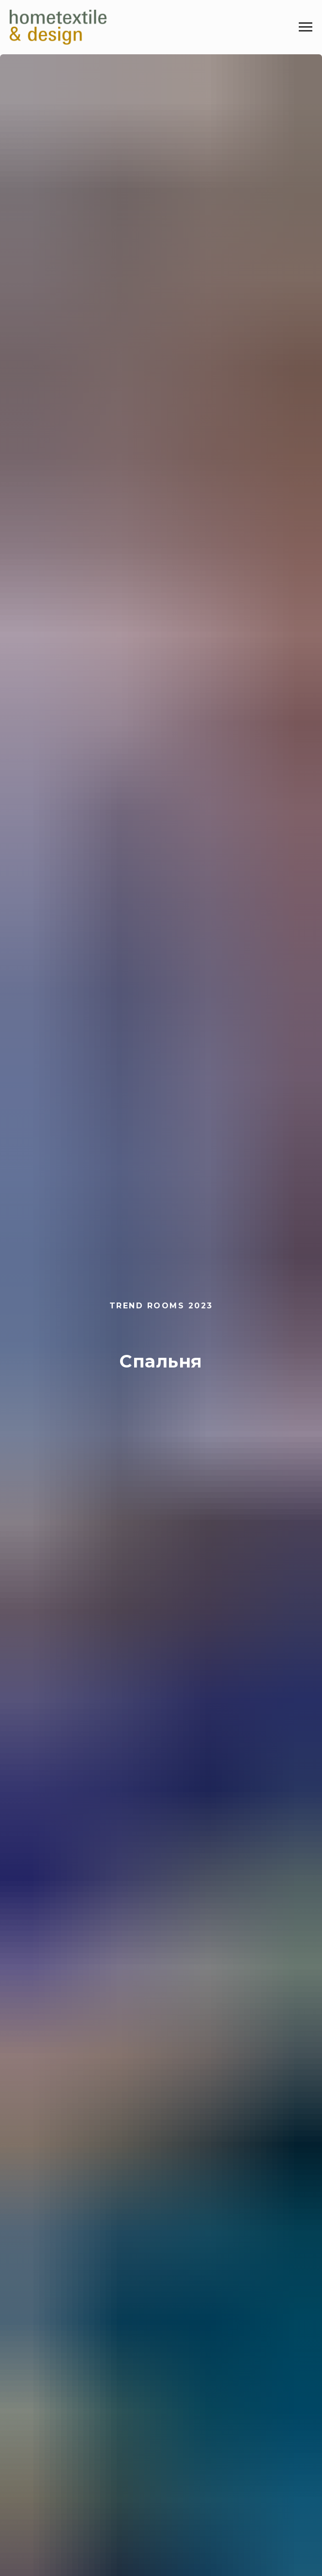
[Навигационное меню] (305, 27)
